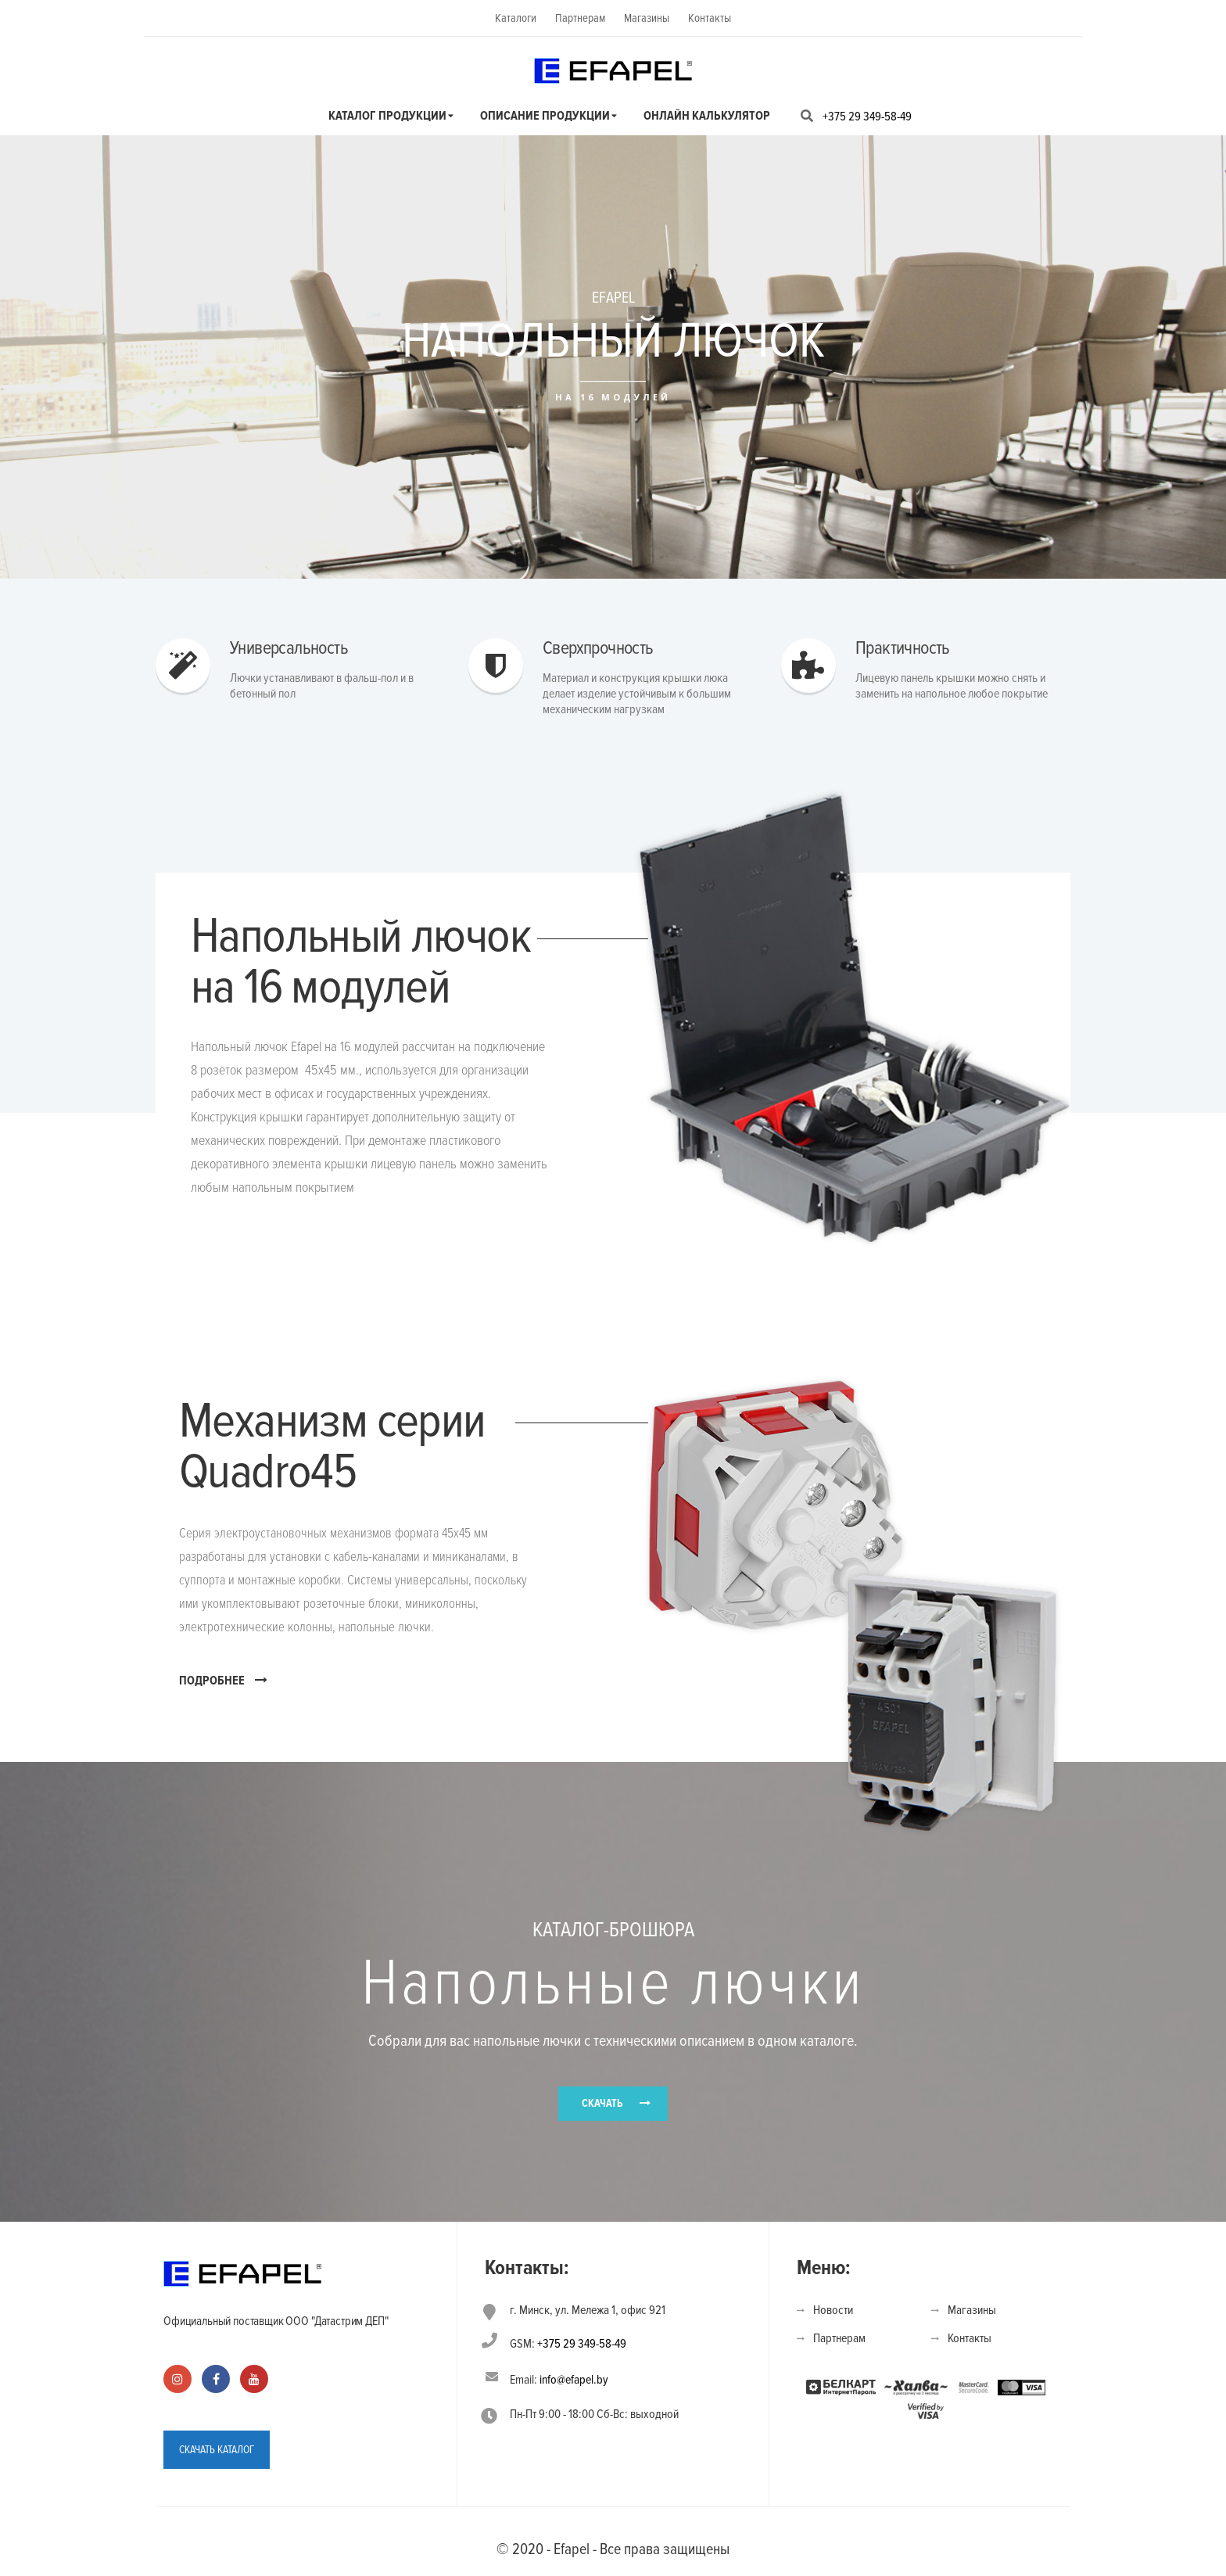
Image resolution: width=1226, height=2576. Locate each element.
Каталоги (515, 18)
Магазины (646, 18)
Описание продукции (545, 116)
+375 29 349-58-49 (867, 116)
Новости (833, 2310)
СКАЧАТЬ (602, 2103)
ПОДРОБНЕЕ (223, 1679)
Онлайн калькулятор (706, 116)
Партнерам (580, 18)
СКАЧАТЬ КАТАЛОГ (216, 2449)
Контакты (709, 18)
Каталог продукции (387, 116)
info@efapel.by (574, 2380)
